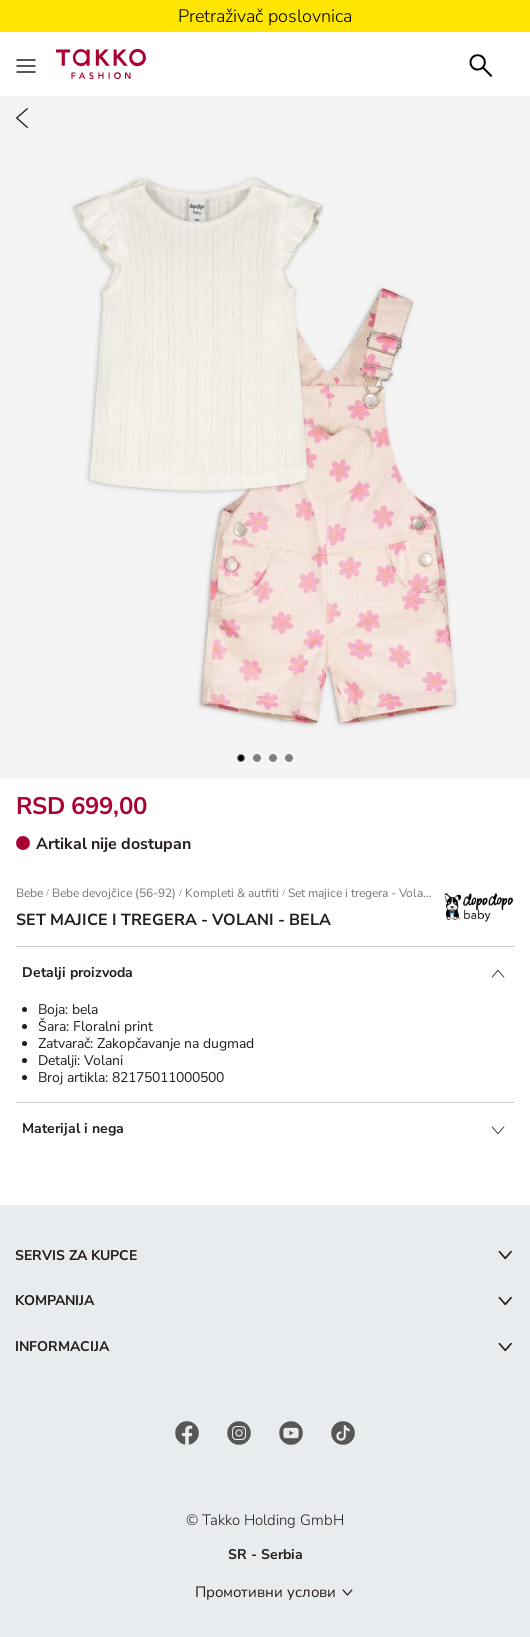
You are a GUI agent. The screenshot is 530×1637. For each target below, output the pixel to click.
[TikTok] (343, 1431)
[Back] (22, 118)
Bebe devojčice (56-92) (114, 893)
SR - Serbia (265, 1554)
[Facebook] (189, 1431)
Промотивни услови (265, 1592)
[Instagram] (241, 1431)
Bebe (29, 893)
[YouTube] (293, 1431)
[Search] (481, 63)
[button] (241, 758)
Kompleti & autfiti (232, 893)
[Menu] (28, 64)
